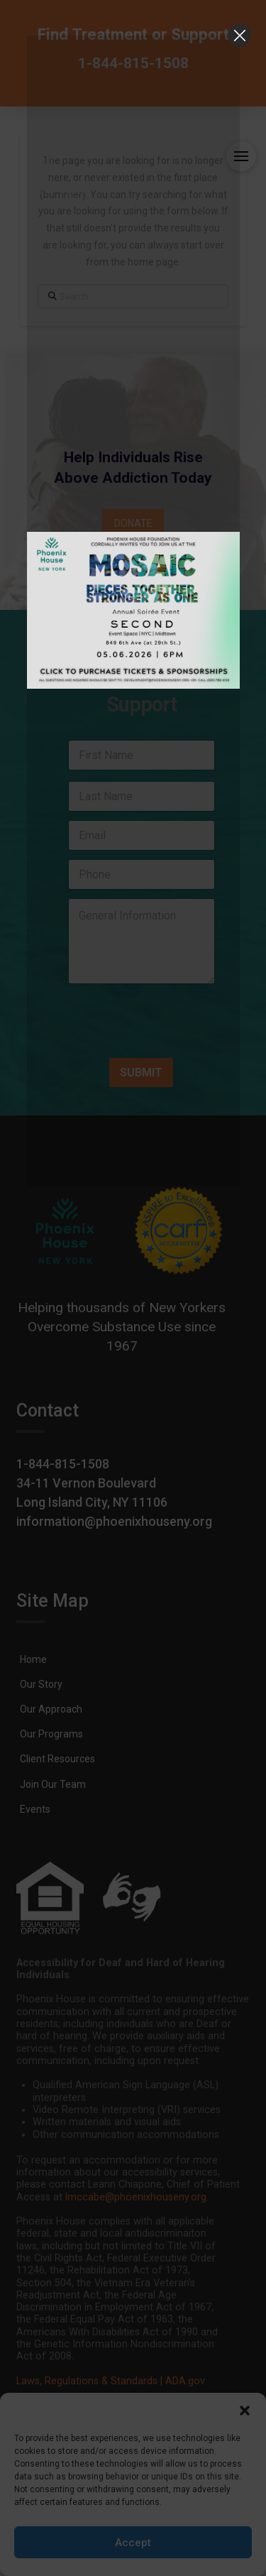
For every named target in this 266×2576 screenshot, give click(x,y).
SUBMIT (141, 1072)
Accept (133, 2542)
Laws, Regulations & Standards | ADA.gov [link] (110, 2381)
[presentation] (151, 1036)
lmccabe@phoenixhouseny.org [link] (135, 2197)
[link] (133, 69)
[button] (245, 2410)
